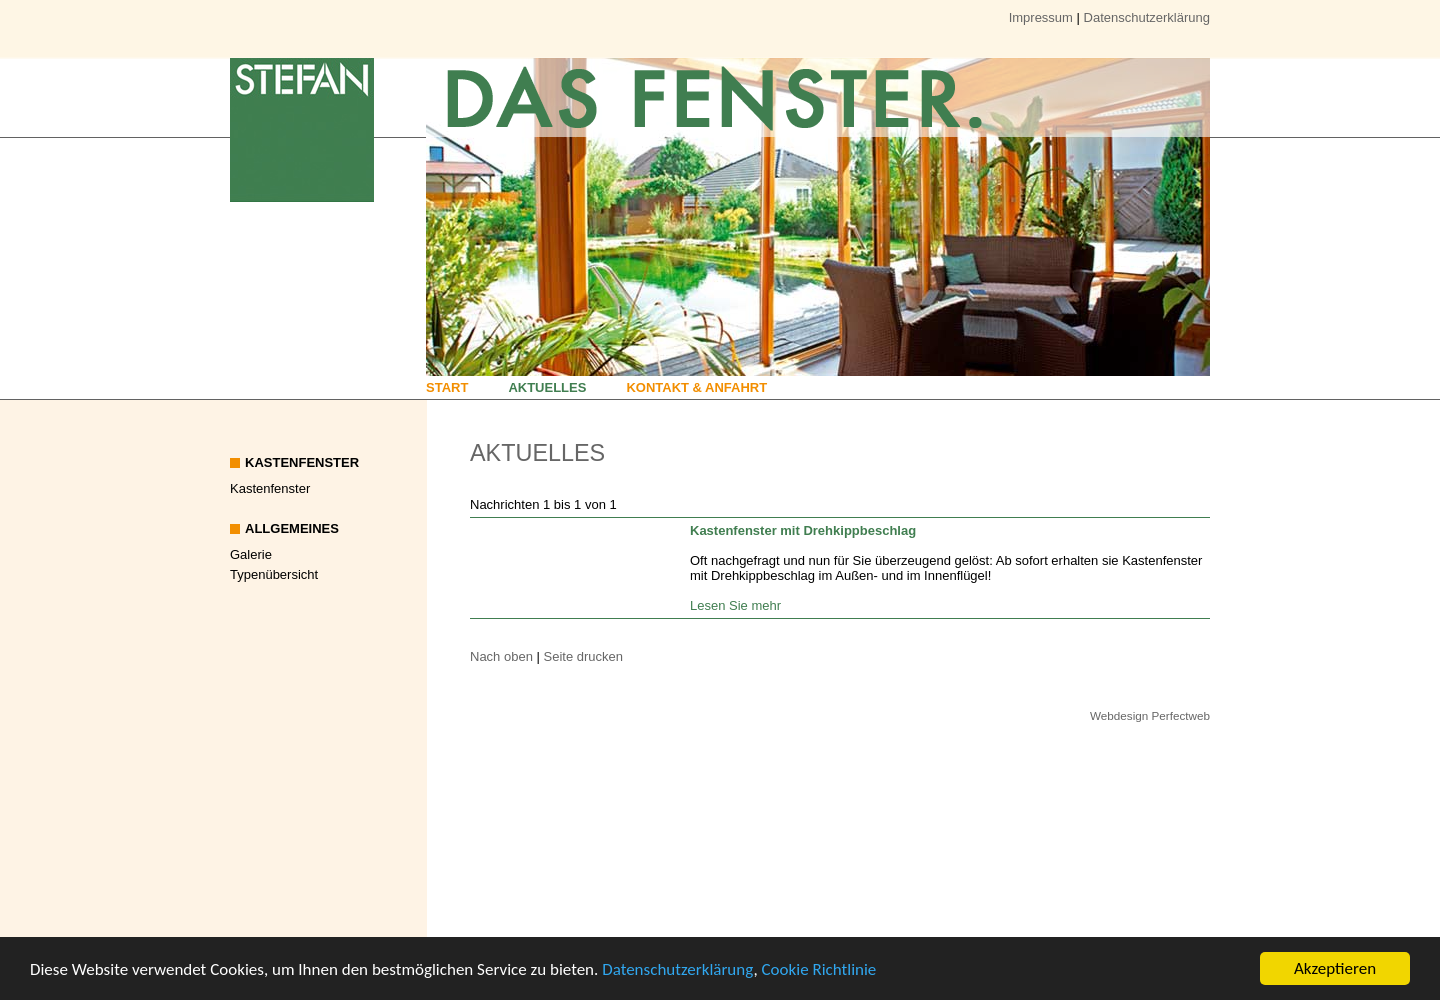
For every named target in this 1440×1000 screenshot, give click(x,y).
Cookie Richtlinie (819, 971)
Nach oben (501, 656)
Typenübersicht (274, 574)
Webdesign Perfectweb (1150, 715)
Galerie (251, 554)
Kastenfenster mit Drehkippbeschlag (803, 530)
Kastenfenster (270, 488)
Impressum (1041, 17)
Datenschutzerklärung (677, 971)
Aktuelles (547, 387)
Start (447, 387)
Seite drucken (584, 656)
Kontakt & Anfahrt (696, 387)
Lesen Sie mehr (735, 605)
